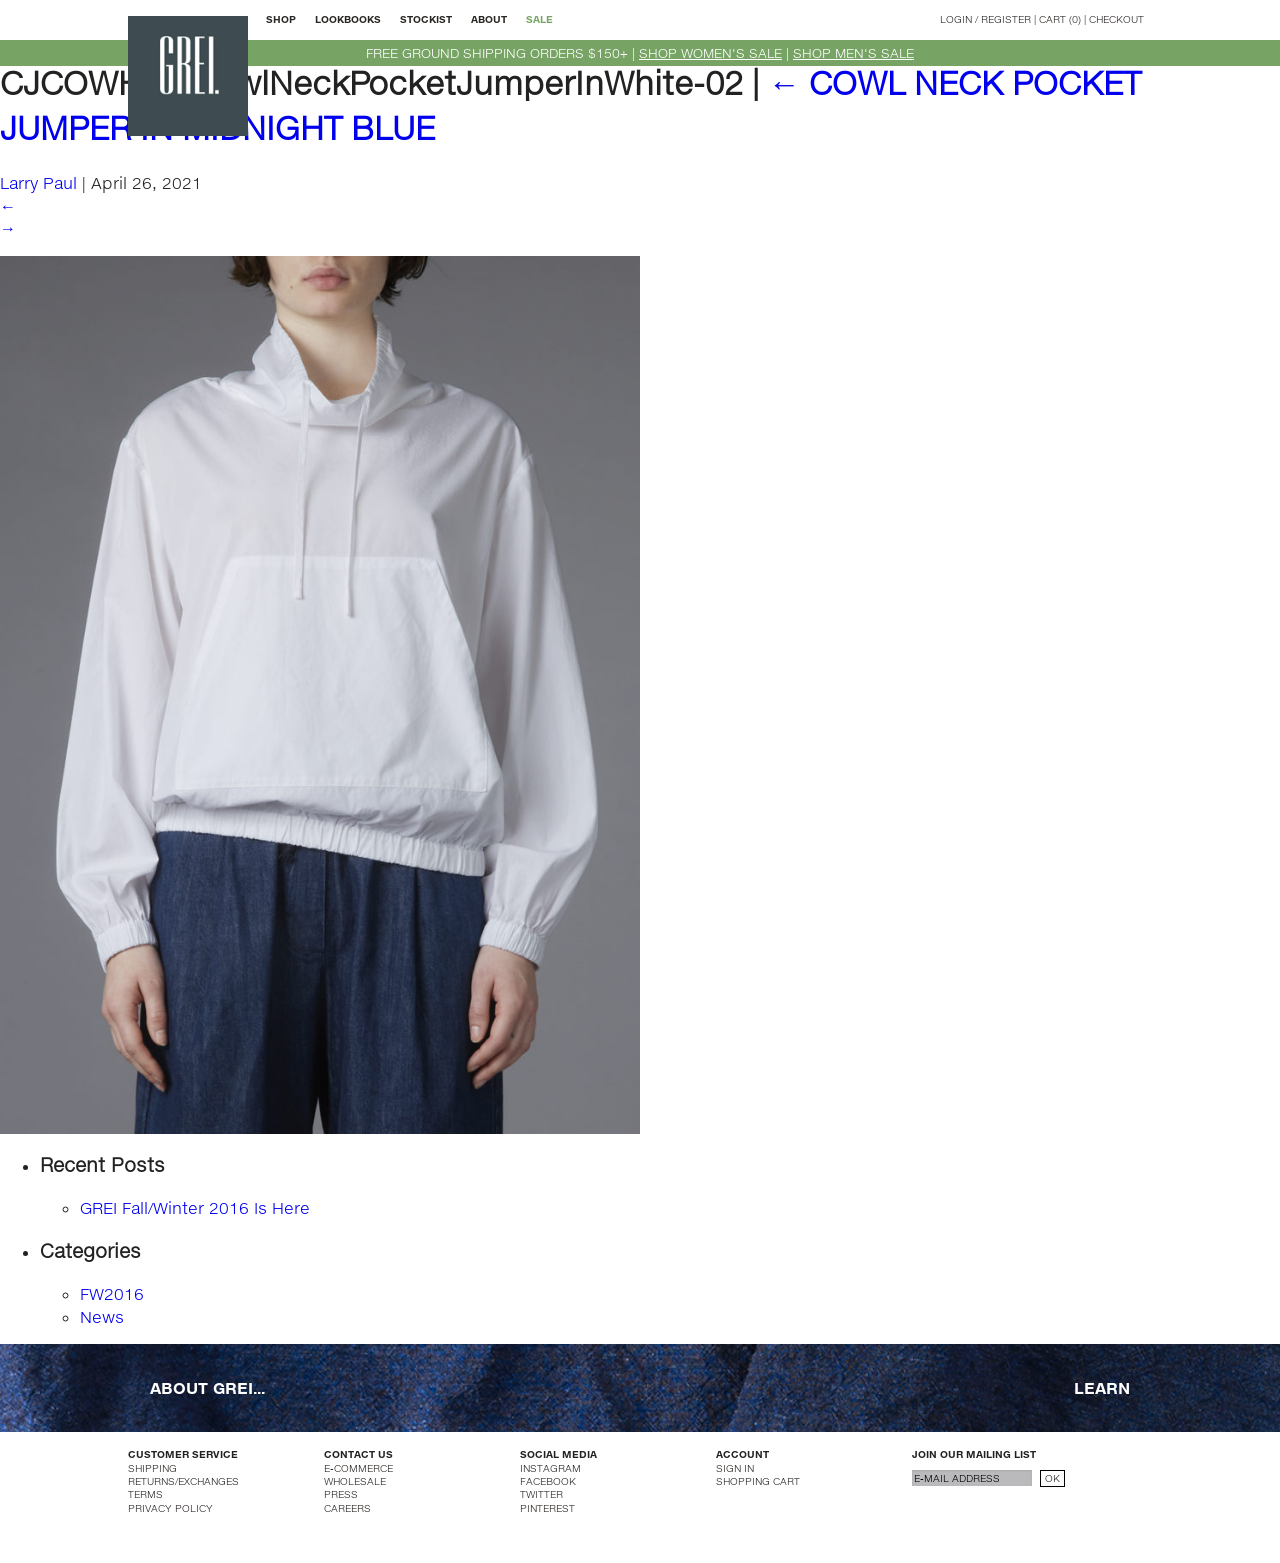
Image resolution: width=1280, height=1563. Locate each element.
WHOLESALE (355, 1481)
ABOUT (489, 19)
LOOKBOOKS (348, 19)
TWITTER (541, 1494)
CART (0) (1060, 19)
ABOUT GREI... (207, 1387)
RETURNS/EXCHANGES (183, 1481)
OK (1052, 1478)
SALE (539, 19)
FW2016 (112, 1293)
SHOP (281, 19)
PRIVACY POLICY (170, 1508)
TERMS (145, 1494)
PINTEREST (547, 1508)
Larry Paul (38, 182)
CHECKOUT (1116, 19)
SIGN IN (735, 1468)
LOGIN (956, 19)
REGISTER (1006, 19)
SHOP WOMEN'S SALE (710, 53)
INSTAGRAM (550, 1468)
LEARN (1102, 1387)
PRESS (341, 1494)
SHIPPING (152, 1468)
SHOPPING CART (758, 1481)
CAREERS (347, 1508)
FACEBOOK (548, 1481)
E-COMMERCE (358, 1468)
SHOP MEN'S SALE (853, 53)
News (102, 1316)
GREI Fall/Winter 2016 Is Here (195, 1207)
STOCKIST (426, 19)
